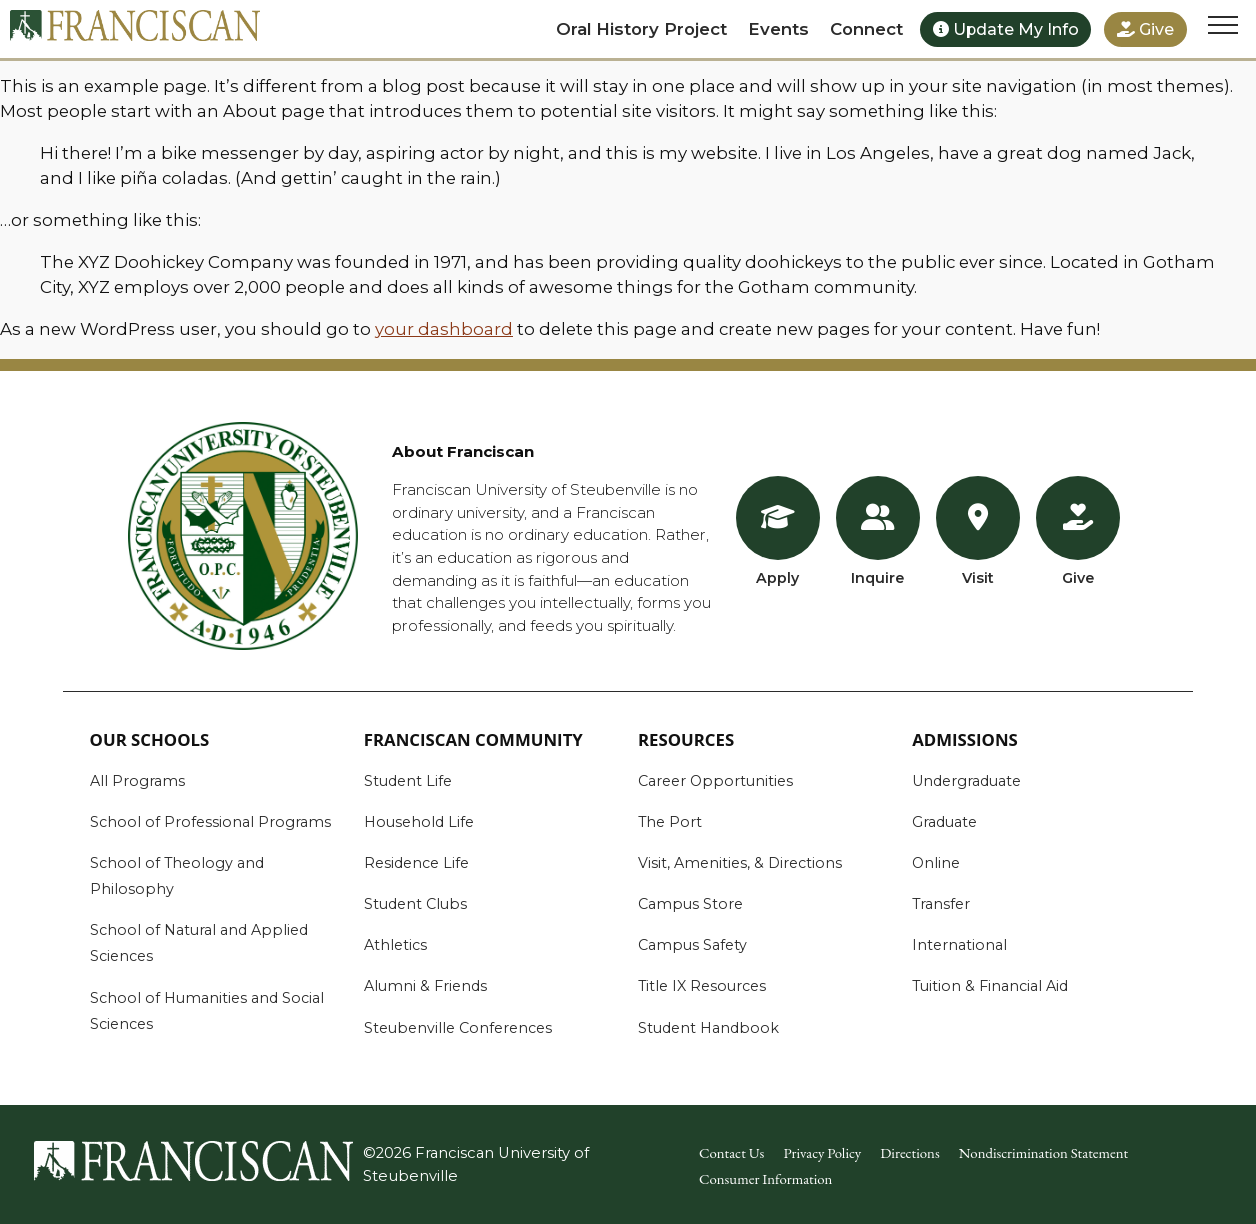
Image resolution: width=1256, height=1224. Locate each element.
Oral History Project (641, 29)
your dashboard (444, 329)
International (959, 945)
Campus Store (690, 904)
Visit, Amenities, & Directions (740, 863)
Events (778, 29)
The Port (670, 822)
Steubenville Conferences (458, 1028)
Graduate (944, 822)
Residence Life (416, 863)
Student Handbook (708, 1028)
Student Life (408, 781)
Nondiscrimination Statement (1044, 1152)
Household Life (419, 822)
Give (1145, 29)
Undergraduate (966, 781)
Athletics (395, 945)
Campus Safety (692, 945)
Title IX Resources (702, 986)
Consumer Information (765, 1178)
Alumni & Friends (425, 986)
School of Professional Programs (210, 822)
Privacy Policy (822, 1152)
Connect (866, 29)
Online (936, 863)
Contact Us (731, 1152)
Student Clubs (415, 904)
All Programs (137, 781)
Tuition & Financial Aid (990, 986)
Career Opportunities (715, 781)
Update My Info (1006, 29)
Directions (909, 1152)
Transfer (941, 904)
